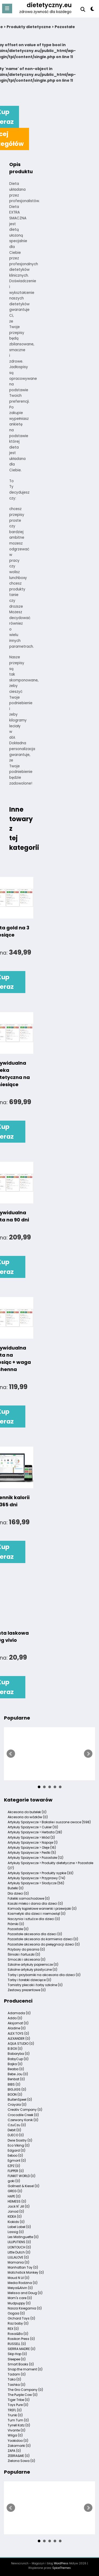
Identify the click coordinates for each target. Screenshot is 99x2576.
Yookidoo (18, 2440)
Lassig (16, 2232)
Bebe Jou (18, 2074)
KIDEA (15, 2216)
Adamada (19, 2013)
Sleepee (17, 2359)
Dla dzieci (18, 1893)
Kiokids (16, 2222)
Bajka (15, 2064)
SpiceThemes (61, 2568)
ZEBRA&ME (19, 2455)
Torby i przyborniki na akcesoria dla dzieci (44, 1975)
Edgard (16, 2150)
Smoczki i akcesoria (26, 1959)
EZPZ (14, 2166)
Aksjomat (18, 2023)
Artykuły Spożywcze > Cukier (33, 1827)
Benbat (16, 2079)
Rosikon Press (21, 2338)
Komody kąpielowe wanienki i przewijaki (42, 1908)
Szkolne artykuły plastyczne (32, 1969)
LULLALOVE (18, 2257)
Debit (14, 2130)
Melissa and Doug (25, 2293)
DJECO (16, 2135)
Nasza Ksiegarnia (25, 2308)
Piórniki (16, 1924)
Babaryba (19, 2053)
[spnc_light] (92, 10)
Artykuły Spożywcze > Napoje (33, 1842)
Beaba (16, 2069)
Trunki (15, 2415)
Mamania (18, 2262)
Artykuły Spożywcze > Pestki (32, 1852)
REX (13, 2328)
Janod (16, 2211)
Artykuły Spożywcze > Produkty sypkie (40, 1873)
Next (88, 1754)
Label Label (19, 2227)
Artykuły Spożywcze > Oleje (32, 1847)
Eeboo (15, 2155)
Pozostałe (18, 1929)
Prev (11, 1754)
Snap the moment (25, 2369)
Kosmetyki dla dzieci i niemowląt (36, 1913)
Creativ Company (25, 2109)
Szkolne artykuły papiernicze (33, 1964)
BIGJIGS (17, 2089)
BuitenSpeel (20, 2099)
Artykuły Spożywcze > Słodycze (36, 1883)
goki (14, 2181)
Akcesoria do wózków (28, 1817)
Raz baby (18, 2323)
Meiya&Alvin (20, 2288)
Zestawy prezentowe (27, 1990)
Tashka (16, 2384)
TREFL (15, 2410)
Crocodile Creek (23, 2115)
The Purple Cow (22, 2394)
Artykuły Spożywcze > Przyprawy (36, 1878)
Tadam (17, 2374)
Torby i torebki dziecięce (29, 1980)
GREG (15, 2191)
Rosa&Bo (18, 2333)
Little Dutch (19, 2252)
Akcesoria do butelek (27, 1812)
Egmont (17, 2160)
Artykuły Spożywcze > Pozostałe (35, 1857)
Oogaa (16, 2313)
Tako (14, 2379)
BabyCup (18, 2059)
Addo (15, 2018)
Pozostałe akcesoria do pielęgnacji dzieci (44, 1944)
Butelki (15, 1888)
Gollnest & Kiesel (23, 2186)
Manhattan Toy (23, 2267)
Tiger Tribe (19, 2399)
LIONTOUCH (19, 2247)
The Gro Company (25, 2389)
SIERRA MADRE (21, 2349)
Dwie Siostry (20, 2140)
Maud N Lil (18, 2277)
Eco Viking (19, 2145)
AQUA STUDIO (21, 2043)
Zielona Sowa (21, 2460)
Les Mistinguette (23, 2237)
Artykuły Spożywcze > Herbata (35, 1832)
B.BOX (15, 2048)
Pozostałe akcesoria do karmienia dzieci (43, 1939)
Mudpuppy (19, 2303)
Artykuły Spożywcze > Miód (31, 1837)
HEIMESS (17, 2201)
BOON (15, 2094)
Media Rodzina (22, 2283)
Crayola (17, 2104)
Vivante (16, 2430)
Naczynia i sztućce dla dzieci (34, 1919)
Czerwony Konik (23, 2120)
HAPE (14, 2196)
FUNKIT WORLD (21, 2176)
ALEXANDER (19, 2038)
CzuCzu (17, 2125)
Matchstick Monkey (26, 2272)
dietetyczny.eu (49, 5)
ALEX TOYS (18, 2033)
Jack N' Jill (19, 2206)
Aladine (17, 2028)
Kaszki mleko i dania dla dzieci (35, 1903)
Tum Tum (18, 2420)
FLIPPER (16, 2171)
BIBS (14, 2084)
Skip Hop (17, 2354)
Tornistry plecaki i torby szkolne (35, 1985)
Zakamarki (19, 2445)
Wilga (15, 2435)
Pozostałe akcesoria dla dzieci (35, 1934)
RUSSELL (17, 2344)
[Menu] (7, 8)
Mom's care (20, 2298)
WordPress (61, 2563)
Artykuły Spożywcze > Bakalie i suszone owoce (49, 1822)
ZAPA (14, 2450)
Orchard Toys (21, 2318)
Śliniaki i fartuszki (24, 1954)
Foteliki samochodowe (29, 1898)
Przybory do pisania (26, 1949)
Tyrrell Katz (19, 2425)
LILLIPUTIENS (19, 2242)
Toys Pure (18, 2405)
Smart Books (21, 2364)
